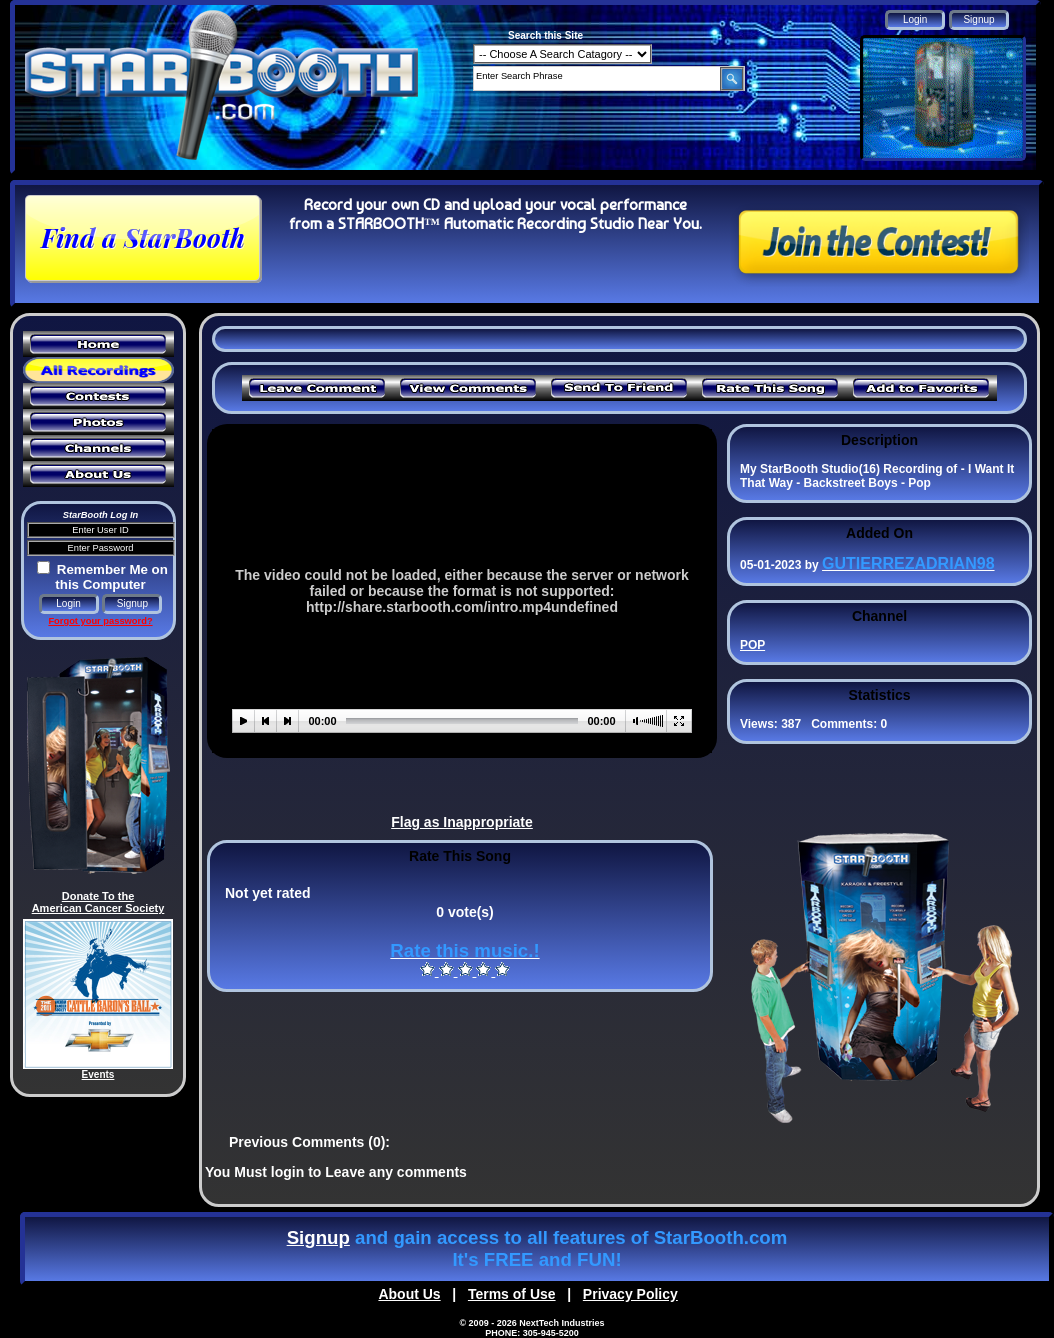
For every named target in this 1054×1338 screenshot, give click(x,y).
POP (752, 645)
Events (98, 1074)
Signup (318, 1237)
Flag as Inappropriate (462, 822)
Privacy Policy (630, 1294)
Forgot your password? (100, 621)
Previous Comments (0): (309, 1142)
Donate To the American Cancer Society (98, 902)
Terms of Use (512, 1294)
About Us (409, 1294)
